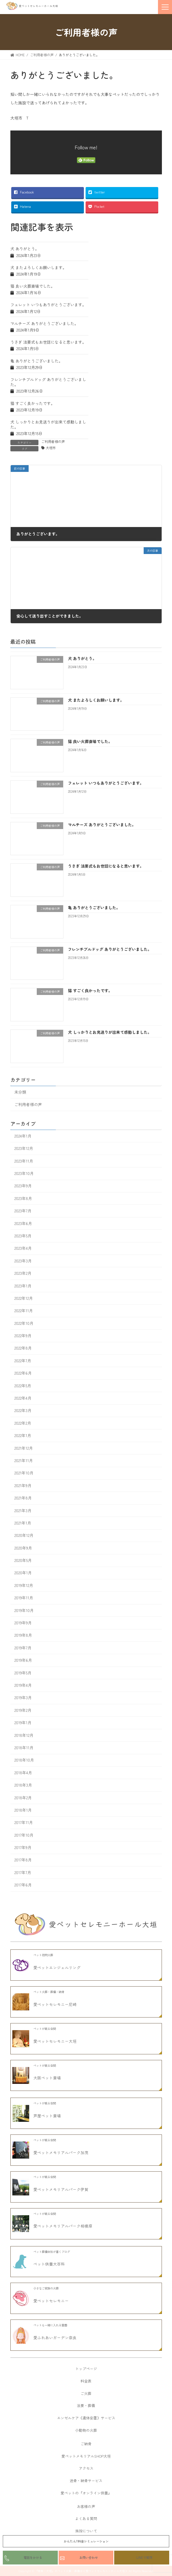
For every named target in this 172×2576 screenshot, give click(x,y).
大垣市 (51, 448)
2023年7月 (22, 1211)
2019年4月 (23, 1685)
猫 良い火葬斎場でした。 (32, 286)
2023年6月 (23, 1223)
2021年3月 (22, 1510)
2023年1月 (22, 1286)
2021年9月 (22, 1485)
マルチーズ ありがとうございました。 (44, 323)
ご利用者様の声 (53, 441)
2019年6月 (23, 1660)
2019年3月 (23, 1698)
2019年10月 (24, 1610)
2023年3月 (23, 1261)
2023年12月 (23, 1148)
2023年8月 (23, 1198)
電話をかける (33, 2557)
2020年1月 (23, 1573)
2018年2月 (23, 1797)
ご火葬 (86, 2393)
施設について (86, 2531)
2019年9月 (23, 1623)
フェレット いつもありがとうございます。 (48, 304)
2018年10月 (24, 1760)
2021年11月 (23, 1460)
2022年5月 (22, 1385)
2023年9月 (23, 1186)
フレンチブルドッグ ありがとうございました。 (48, 382)
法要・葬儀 (86, 2405)
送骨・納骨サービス (86, 2480)
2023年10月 (24, 1173)
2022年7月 (22, 1360)
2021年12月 (23, 1448)
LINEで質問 (144, 2557)
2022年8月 (23, 1348)
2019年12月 (23, 1585)
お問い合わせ (88, 2557)
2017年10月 (23, 1835)
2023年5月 (22, 1236)
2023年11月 (23, 1161)
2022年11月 (23, 1311)
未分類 (20, 1092)
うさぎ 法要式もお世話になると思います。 (48, 342)
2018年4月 (23, 1772)
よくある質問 (86, 2518)
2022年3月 (22, 1410)
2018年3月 (23, 1785)
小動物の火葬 (86, 2430)
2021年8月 (23, 1498)
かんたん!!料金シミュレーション (86, 2541)
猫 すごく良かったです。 (32, 403)
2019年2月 (22, 1710)
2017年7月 (22, 1872)
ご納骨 (86, 2443)
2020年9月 (23, 1548)
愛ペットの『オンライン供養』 (86, 2493)
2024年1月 (22, 1136)
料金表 (86, 2381)
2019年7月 (22, 1647)
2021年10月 (23, 1473)
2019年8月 (23, 1635)
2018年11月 (23, 1747)
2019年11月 (23, 1598)
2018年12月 (23, 1735)
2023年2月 (22, 1273)
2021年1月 (22, 1523)
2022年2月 (22, 1423)
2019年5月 (22, 1673)
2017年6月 (23, 1885)
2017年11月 (23, 1822)
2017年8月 (23, 1860)
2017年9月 (22, 1847)
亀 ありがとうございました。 (36, 361)
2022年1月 (22, 1435)
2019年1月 (22, 1723)
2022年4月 (22, 1398)
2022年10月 (23, 1323)
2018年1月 (23, 1810)
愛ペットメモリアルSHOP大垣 (86, 2456)
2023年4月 (23, 1248)
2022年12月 (23, 1298)
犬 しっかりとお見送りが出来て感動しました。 (48, 424)
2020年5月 (23, 1560)
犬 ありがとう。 (24, 248)
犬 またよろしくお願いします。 (38, 267)
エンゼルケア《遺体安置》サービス (86, 2417)
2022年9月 (22, 1336)
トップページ (86, 2368)
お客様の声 (86, 2506)
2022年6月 (23, 1373)
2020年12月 (23, 1535)
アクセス (86, 2468)
